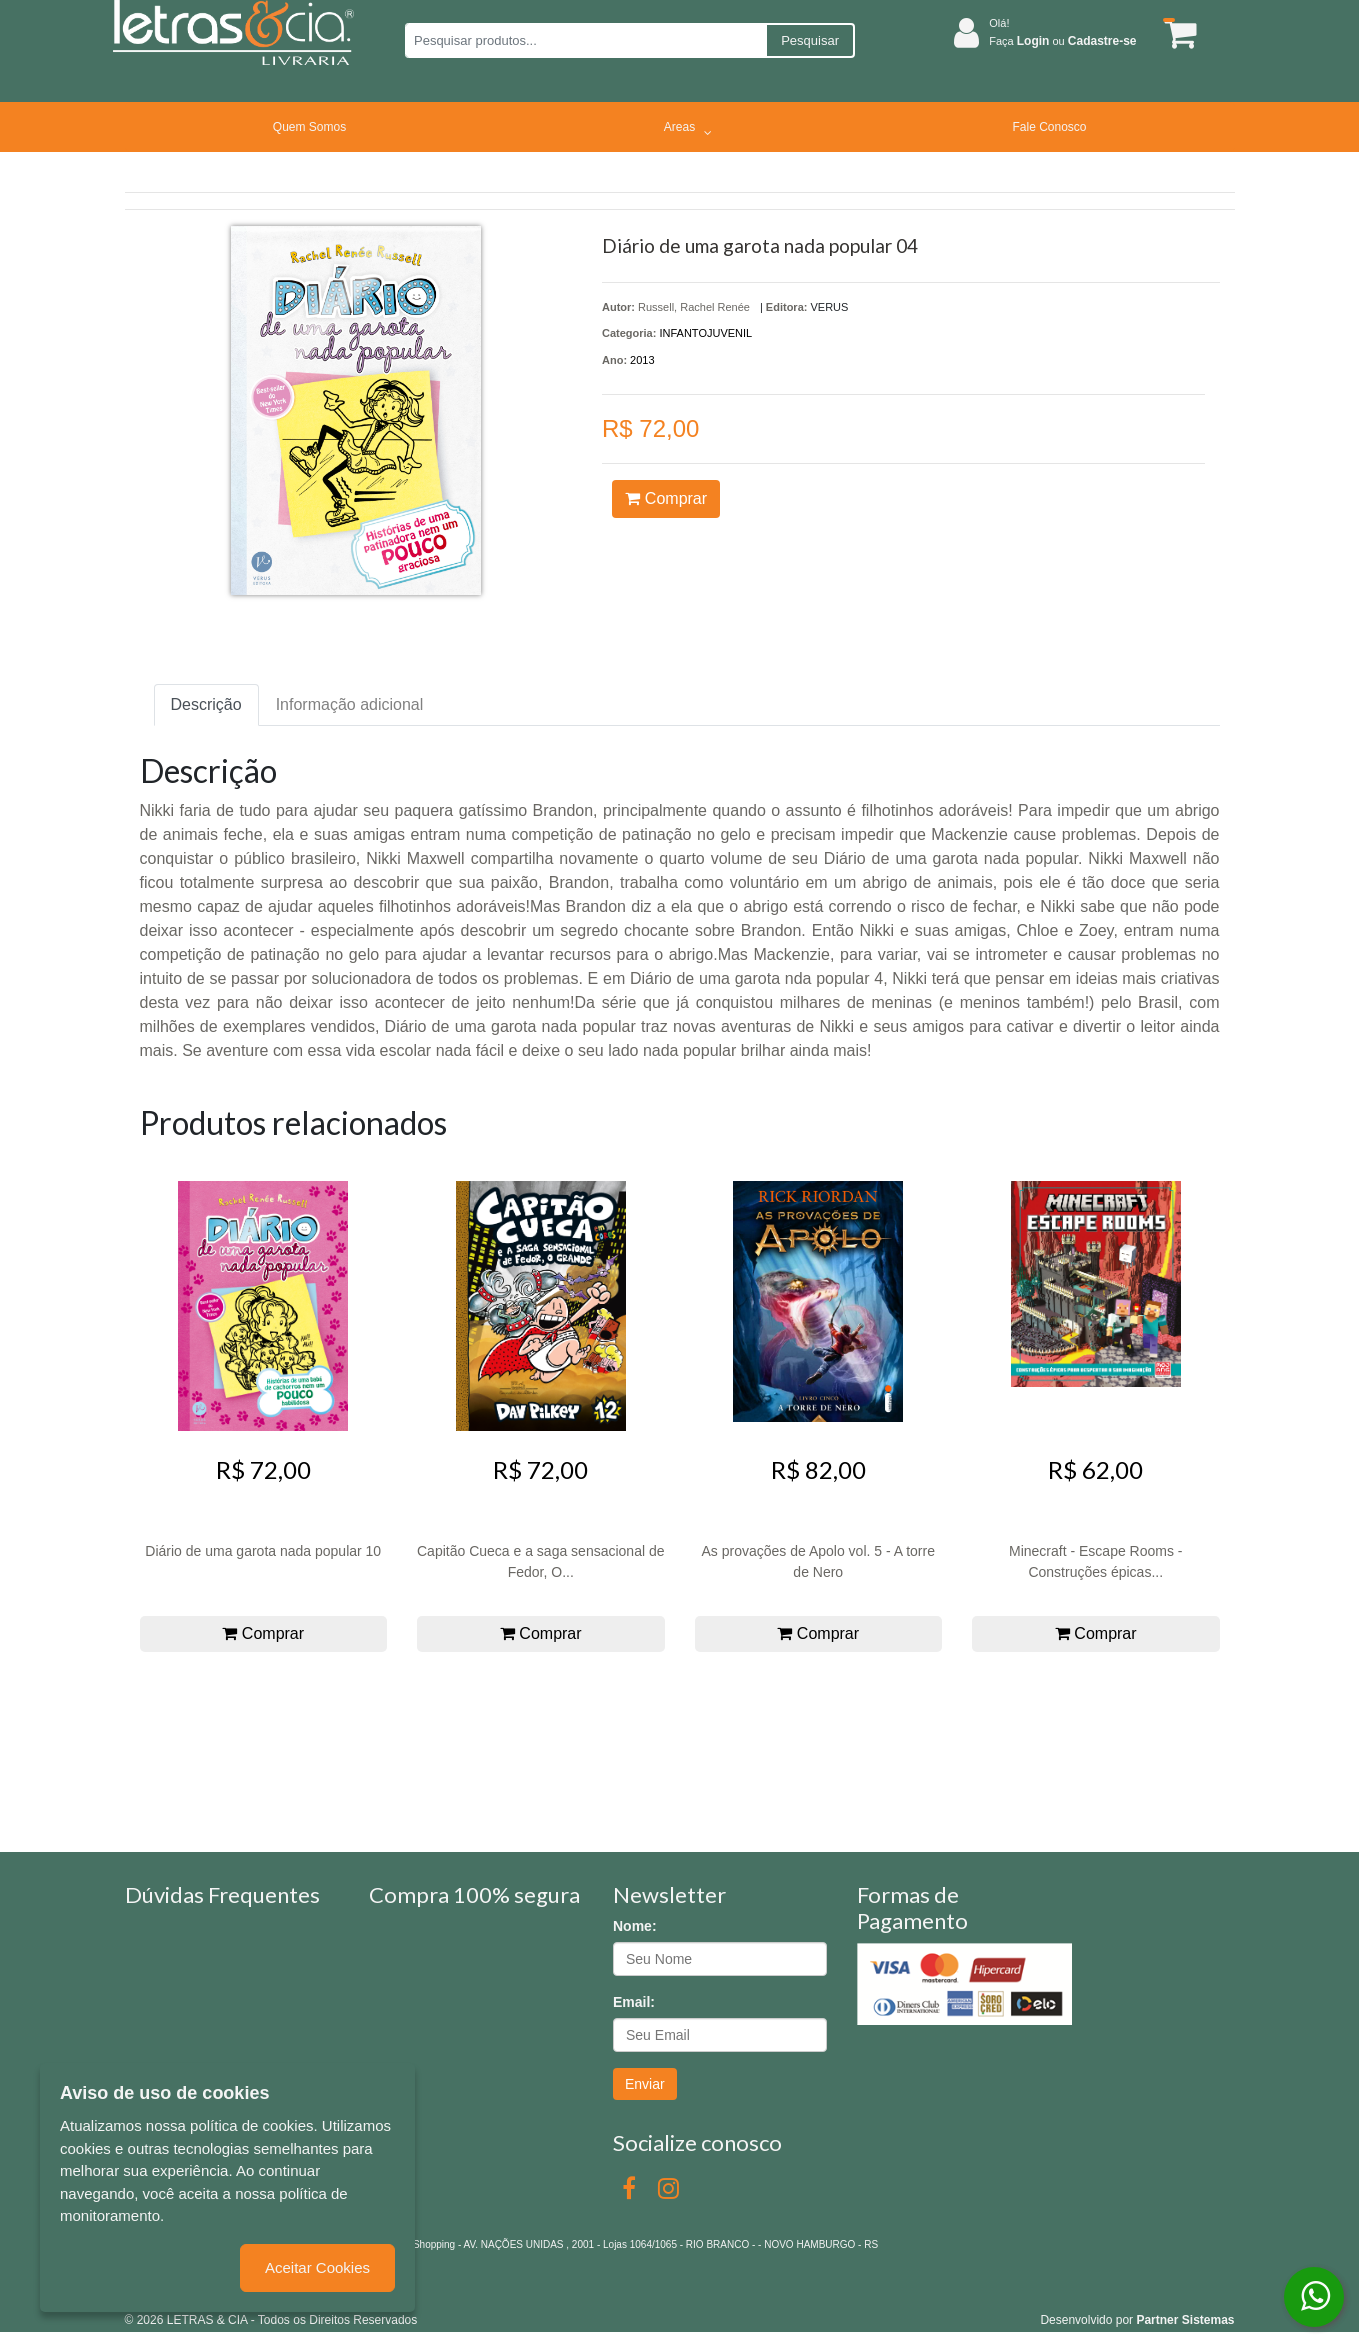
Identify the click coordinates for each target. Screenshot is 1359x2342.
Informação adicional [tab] (350, 704)
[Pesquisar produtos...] (585, 40)
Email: (634, 2002)
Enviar (645, 2084)
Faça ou (1062, 41)
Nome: (635, 1926)
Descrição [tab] (206, 704)
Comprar (666, 498)
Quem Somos (309, 127)
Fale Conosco (1049, 127)
